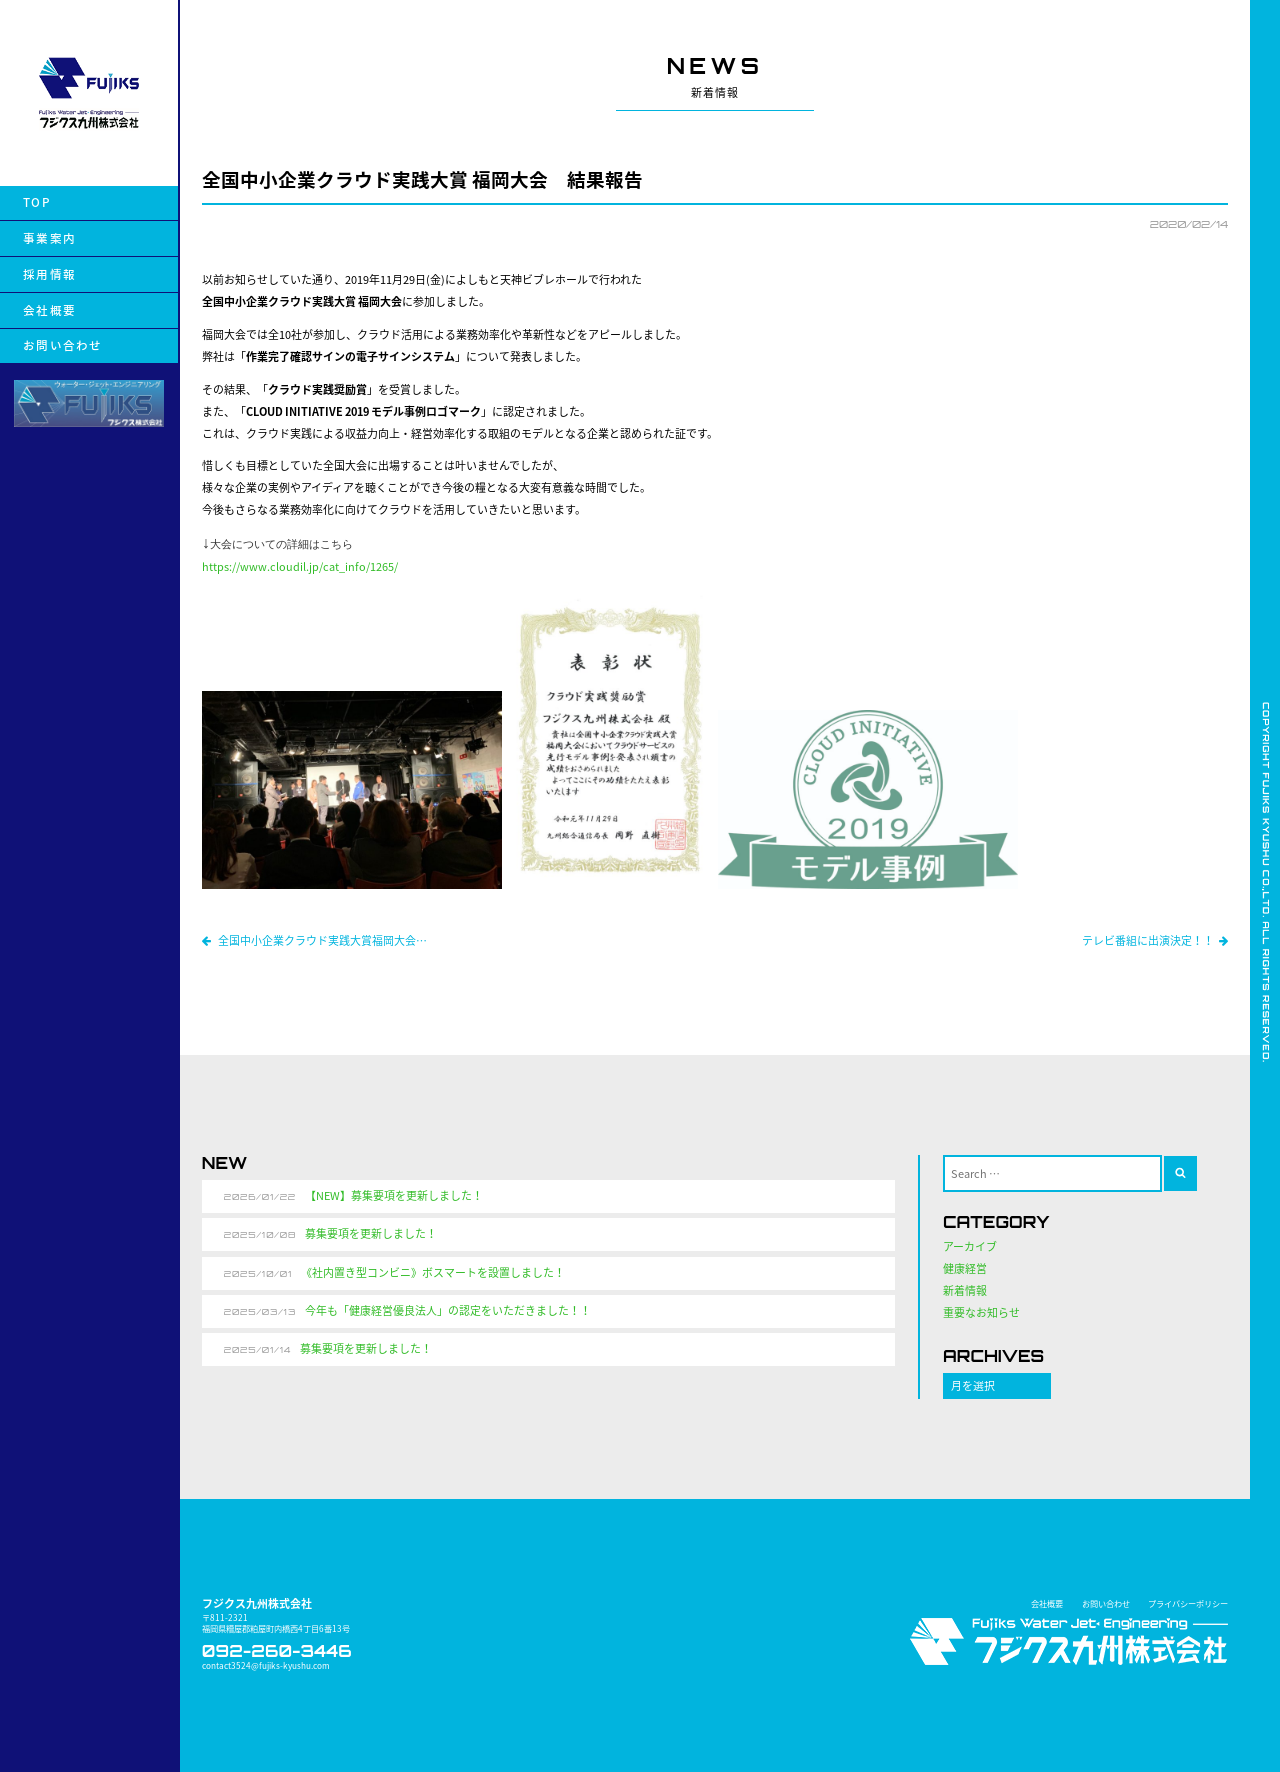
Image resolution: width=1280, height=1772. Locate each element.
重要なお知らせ (981, 1312)
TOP (37, 202)
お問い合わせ (62, 345)
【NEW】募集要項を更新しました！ (394, 1195)
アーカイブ (970, 1246)
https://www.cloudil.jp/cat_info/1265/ (300, 566)
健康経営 (965, 1268)
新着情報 (965, 1290)
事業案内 (49, 238)
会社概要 (49, 310)
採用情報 (49, 274)
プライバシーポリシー (1188, 1603)
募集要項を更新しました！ (371, 1233)
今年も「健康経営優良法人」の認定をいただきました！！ (448, 1310)
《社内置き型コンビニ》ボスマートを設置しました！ (433, 1272)
